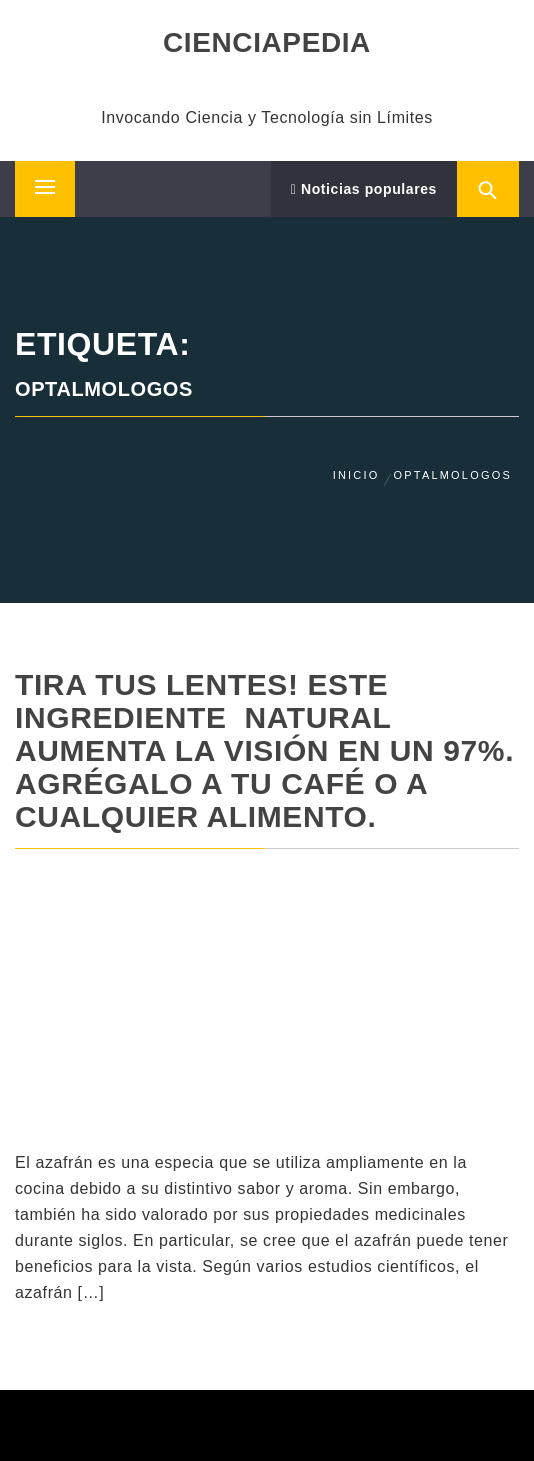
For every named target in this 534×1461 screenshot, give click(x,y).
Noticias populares (364, 189)
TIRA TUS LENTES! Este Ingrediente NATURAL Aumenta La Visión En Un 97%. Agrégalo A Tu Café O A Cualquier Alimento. (264, 750)
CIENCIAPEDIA (267, 42)
